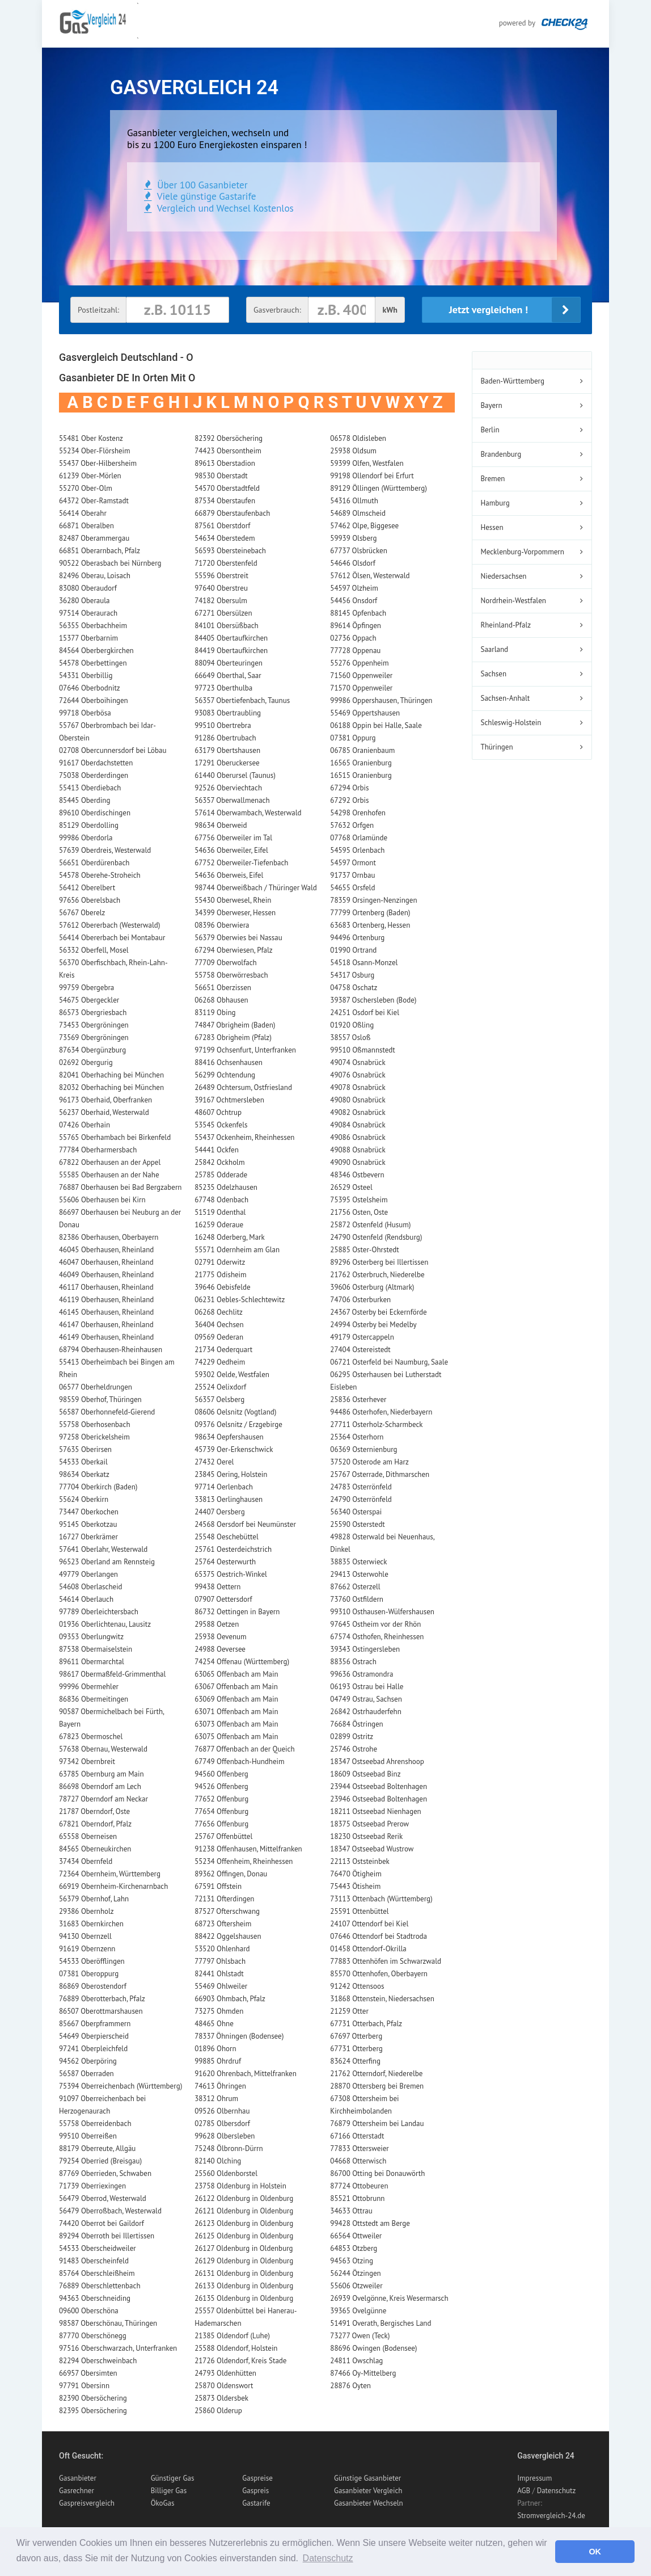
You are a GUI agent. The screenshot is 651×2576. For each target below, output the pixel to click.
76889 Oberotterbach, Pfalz (102, 1998)
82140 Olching (218, 2161)
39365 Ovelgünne (358, 2311)
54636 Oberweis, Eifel (229, 875)
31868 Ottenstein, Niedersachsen (382, 1998)
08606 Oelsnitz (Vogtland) (235, 1412)
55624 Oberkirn (83, 1499)
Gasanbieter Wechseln (368, 2503)
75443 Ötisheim (355, 1886)
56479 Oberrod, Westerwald (102, 2198)
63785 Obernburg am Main (101, 1774)
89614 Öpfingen (355, 625)
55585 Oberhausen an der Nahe (109, 1175)
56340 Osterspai (356, 1512)
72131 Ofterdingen (224, 1899)
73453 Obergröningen (94, 1025)
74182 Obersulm (221, 600)
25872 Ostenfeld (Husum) (370, 1225)
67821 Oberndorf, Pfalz (95, 1824)
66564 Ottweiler (356, 2236)
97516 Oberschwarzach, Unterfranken (118, 2348)
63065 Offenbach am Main (236, 1674)
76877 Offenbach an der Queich (244, 1749)
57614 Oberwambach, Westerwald (248, 813)
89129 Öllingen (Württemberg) (378, 488)
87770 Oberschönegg (92, 2336)
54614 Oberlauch (86, 1599)
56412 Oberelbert (87, 888)
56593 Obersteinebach (230, 550)
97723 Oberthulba (223, 688)
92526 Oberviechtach (228, 788)
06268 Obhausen (221, 1000)
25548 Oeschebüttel (227, 1537)
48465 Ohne (214, 2023)
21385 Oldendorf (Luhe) (232, 2336)
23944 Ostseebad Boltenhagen (378, 1786)
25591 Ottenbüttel (359, 1911)
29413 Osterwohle (359, 1574)
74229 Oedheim (220, 1362)
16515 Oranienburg (360, 775)
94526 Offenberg (221, 1786)
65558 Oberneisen (88, 1836)
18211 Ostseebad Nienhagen (375, 1811)
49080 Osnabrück (357, 1100)
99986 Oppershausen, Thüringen (381, 700)
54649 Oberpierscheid (94, 2036)
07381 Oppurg (352, 738)
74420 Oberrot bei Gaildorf (101, 2223)
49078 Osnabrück (357, 1087)
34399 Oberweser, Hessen (235, 912)
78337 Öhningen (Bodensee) (239, 2036)
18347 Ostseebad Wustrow (371, 1849)
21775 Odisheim (221, 1274)
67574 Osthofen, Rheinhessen (377, 1636)
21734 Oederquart (223, 1349)
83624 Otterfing (355, 2061)
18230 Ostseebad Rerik (366, 1836)
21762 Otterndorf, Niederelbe (376, 2073)
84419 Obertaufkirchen (231, 650)
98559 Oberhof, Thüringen (100, 1399)
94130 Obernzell (85, 1936)
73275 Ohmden (219, 2011)
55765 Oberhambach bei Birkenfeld (115, 1137)
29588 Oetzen (217, 1624)
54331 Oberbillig (85, 675)
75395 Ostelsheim (358, 1200)
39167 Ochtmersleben (229, 1100)
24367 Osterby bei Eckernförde (378, 1312)
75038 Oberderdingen (93, 775)
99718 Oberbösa (85, 713)
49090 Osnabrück (357, 1162)
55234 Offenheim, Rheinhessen (244, 1861)
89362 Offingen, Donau (231, 1874)
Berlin (490, 430)
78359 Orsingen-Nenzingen (373, 900)
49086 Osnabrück (357, 1137)
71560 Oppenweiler (361, 675)
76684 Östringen (356, 1724)
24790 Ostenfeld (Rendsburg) (376, 1237)
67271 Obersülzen (223, 613)
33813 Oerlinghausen (229, 1499)
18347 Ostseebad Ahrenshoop (377, 1761)
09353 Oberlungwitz (91, 1636)
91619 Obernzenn (87, 1949)
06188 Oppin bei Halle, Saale (375, 725)
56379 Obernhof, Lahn (94, 1899)
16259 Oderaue (219, 1225)
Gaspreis (255, 2490)
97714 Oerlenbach (224, 1487)
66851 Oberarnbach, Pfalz (99, 550)
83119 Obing (215, 1012)
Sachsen (494, 674)
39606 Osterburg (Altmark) (372, 1287)
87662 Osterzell (355, 1587)
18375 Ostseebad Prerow (369, 1824)
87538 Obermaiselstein (95, 1649)
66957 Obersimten (88, 2373)
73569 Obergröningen (94, 1037)
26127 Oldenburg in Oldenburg (244, 2248)
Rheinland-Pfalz (506, 625)
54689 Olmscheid (358, 513)
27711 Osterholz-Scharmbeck (376, 1424)
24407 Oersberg (220, 1512)
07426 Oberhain (84, 1125)
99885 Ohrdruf (218, 2061)
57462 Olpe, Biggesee (364, 526)
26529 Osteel (351, 1187)
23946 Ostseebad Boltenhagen (378, 1799)
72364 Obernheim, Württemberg (109, 1874)
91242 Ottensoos (357, 1986)
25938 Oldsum (353, 451)
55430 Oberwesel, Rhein (233, 900)
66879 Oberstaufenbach (232, 513)
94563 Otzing (351, 2261)
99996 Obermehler (89, 1686)
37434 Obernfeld (85, 1861)
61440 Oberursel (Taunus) (235, 775)
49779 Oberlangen (88, 1574)
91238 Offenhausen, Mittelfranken (248, 1849)
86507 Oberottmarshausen (101, 2011)
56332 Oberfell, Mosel (94, 950)
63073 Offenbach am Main (236, 1724)
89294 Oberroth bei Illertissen (106, 2236)
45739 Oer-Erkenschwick (234, 1449)
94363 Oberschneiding (94, 2298)
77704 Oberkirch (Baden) (98, 1487)
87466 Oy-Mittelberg (363, 2373)
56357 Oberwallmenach (232, 800)
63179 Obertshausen (227, 750)
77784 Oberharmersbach (98, 1150)
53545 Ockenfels (221, 1125)
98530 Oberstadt (221, 476)
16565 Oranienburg (360, 763)
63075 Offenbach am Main (236, 1736)
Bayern (491, 405)
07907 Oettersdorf (223, 1599)
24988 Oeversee (220, 1649)
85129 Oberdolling (89, 825)
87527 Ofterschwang (227, 1911)
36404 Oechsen (219, 1324)
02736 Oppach (353, 638)
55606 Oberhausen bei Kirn (102, 1200)
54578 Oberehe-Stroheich (100, 875)
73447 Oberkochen (89, 1512)
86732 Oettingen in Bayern (237, 1612)
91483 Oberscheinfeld (94, 2261)
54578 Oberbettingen (93, 663)
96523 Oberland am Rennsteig (107, 1562)
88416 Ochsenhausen (229, 1062)
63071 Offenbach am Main (236, 1711)
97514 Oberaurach (88, 613)
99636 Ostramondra (361, 1674)
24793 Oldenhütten (225, 2373)
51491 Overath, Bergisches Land (380, 2323)
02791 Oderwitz (220, 1262)
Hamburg (495, 503)
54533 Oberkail (83, 1462)
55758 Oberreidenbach (95, 2123)
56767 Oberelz (82, 912)
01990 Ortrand (353, 950)
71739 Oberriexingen (92, 2186)
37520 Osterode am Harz (369, 1462)
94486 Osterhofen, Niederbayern (381, 1412)
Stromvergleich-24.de (551, 2515)
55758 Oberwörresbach (231, 975)
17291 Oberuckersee (227, 763)
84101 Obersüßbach (226, 625)
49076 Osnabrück (357, 1075)
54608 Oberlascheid (90, 1587)
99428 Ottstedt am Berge (370, 2223)
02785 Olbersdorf (222, 2123)
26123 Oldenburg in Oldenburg (244, 2223)
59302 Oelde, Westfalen (232, 1374)
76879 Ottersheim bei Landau (377, 2123)
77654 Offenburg (221, 1811)
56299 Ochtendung (225, 1075)
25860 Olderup (218, 2410)
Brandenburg (501, 454)
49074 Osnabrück (357, 1062)
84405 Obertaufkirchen (231, 638)
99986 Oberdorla (85, 838)
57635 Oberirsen (85, 1449)
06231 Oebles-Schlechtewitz (240, 1299)
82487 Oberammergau (94, 538)
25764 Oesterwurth (225, 1562)
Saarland (495, 649)
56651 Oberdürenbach (94, 863)
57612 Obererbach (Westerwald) (109, 925)
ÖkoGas (163, 2503)
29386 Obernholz (86, 1911)
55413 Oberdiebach (90, 788)
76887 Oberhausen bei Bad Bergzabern (120, 1187)
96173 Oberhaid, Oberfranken (105, 1100)
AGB (523, 2490)
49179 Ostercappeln (362, 1337)
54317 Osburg (352, 975)
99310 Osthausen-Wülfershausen (382, 1612)
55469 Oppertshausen (365, 713)
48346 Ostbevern (357, 1175)
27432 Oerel (214, 1462)
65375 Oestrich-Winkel (231, 1574)
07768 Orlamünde (358, 838)
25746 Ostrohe (353, 1749)
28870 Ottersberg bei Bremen (377, 2086)
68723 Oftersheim (223, 1924)
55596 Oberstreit (221, 575)
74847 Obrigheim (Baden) (235, 1025)
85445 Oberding (84, 800)
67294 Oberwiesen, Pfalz (234, 950)
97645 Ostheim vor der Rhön (375, 1624)
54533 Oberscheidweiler (97, 2248)
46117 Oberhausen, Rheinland (106, 1287)
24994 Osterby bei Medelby (373, 1324)
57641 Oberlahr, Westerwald (103, 1549)
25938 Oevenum (221, 1636)
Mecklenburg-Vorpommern (522, 552)
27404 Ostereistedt (360, 1349)
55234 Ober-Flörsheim (94, 451)
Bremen (493, 478)
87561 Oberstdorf (222, 526)
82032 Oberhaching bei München (111, 1087)
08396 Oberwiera (222, 925)
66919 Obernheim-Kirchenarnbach (113, 1886)
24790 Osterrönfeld (360, 1499)
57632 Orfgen (352, 825)
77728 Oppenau (355, 650)
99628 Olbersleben (225, 2136)
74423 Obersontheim (228, 451)
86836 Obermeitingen (93, 1699)
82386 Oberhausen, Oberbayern (108, 1237)
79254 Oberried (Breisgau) (100, 2161)
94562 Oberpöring (88, 2061)
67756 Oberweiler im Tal (233, 838)
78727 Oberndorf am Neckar (103, 1799)
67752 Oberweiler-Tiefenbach (241, 863)
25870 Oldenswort (224, 2385)
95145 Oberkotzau (88, 1524)
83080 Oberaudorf (88, 588)
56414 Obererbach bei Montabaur (112, 937)
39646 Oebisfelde (222, 1287)
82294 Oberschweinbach (98, 2360)
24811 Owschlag (356, 2360)
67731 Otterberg (356, 2048)
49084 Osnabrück (357, 1125)
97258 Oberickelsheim (94, 1437)
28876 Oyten (350, 2385)
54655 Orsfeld (352, 888)
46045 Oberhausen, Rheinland (106, 1250)
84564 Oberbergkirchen (96, 650)
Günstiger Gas (173, 2478)
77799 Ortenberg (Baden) (370, 912)
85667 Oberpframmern (94, 2023)
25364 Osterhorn (356, 1437)
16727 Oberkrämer (88, 1537)
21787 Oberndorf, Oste (94, 1811)
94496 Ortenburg (357, 937)
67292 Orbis (349, 800)
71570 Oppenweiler (361, 688)
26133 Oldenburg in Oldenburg (244, 2286)
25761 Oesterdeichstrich (233, 1549)
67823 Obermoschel (90, 1736)
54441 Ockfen (217, 1150)
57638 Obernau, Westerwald (103, 1749)
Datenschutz (556, 2490)
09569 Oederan (219, 1337)
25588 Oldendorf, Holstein (236, 2348)
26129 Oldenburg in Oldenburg (244, 2261)
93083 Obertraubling (228, 713)
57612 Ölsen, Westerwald (369, 575)
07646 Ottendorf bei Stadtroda (378, 1936)
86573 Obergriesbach (92, 1012)
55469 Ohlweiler (221, 1986)
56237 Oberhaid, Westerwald (104, 1112)
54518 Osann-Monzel (364, 962)
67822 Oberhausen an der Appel (109, 1162)
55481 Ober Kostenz (91, 438)
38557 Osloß (350, 1037)
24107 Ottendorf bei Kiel (369, 1924)
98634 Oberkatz (84, 1474)
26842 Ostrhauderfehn (365, 1711)
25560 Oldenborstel (226, 2173)
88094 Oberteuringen (229, 663)
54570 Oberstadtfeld (227, 488)
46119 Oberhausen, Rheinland (106, 1299)
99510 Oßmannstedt (362, 1050)
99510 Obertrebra (223, 725)
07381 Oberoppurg (89, 1974)
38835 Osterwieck (358, 1562)
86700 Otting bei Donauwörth (377, 2173)
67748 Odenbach (221, 1200)
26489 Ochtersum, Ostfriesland (243, 1087)
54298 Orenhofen (358, 813)
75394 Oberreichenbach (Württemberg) (120, 2086)
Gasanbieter (77, 2478)
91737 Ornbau (352, 875)
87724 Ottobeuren (359, 2186)
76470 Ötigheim (355, 1874)
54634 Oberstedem (225, 538)
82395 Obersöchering (93, 2410)
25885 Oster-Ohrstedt (364, 1250)
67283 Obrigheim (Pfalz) (233, 1037)
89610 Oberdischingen (94, 813)
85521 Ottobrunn (357, 2198)
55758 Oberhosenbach (94, 1424)
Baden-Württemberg (512, 381)
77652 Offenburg (221, 1799)
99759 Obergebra (86, 987)
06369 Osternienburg (363, 1449)
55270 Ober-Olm (85, 488)
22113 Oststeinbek (359, 1861)
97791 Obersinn (84, 2385)
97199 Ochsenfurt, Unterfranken (245, 1050)
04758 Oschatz (353, 987)
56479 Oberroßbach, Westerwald (110, 2211)
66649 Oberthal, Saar (228, 675)
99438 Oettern (217, 1587)
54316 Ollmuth (354, 501)
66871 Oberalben (86, 526)
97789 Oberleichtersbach (98, 1612)
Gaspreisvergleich (87, 2503)
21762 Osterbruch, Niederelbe (377, 1274)
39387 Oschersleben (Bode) (373, 1000)
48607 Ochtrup (218, 1112)
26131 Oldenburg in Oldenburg (244, 2273)
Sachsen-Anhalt (505, 698)
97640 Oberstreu (221, 588)
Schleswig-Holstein (511, 722)
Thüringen (497, 747)
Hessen (492, 527)
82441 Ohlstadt (219, 1974)
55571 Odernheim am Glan (237, 1250)
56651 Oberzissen (223, 987)
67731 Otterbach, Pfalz (366, 2023)
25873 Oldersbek (221, 2398)
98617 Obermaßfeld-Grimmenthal (112, 1674)
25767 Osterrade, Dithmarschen (379, 1474)
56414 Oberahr (83, 513)
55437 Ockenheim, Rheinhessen (244, 1137)
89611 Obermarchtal (91, 1661)
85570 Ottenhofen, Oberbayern (379, 1974)
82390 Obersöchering (93, 2398)
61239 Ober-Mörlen (90, 476)
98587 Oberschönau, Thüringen (108, 2323)
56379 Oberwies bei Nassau (238, 937)
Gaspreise (257, 2478)
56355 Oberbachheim (93, 625)
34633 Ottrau (351, 2211)
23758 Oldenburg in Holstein (240, 2186)
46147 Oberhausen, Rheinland (106, 1324)
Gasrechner (76, 2490)
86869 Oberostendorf (92, 1986)
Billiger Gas (169, 2490)
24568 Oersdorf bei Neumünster (245, 1524)
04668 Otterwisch (358, 2161)
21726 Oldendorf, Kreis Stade (240, 2360)
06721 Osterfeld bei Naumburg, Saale (389, 1362)
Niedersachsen (504, 576)
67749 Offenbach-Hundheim (239, 1761)
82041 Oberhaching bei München (111, 1075)
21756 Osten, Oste (359, 1212)
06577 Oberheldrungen (95, 1387)
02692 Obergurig (86, 1062)
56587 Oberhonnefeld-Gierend (107, 1412)
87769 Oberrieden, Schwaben (105, 2173)
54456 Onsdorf (353, 600)
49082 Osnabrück (357, 1112)
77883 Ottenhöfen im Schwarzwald (385, 1961)
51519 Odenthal (220, 1212)
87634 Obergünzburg (92, 1050)
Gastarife (256, 2503)
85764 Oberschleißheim (97, 2273)
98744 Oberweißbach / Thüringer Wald (256, 888)
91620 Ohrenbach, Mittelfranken (246, 2073)
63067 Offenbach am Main (236, 1686)
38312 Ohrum (216, 2098)
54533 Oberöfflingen (92, 1961)
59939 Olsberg (353, 538)
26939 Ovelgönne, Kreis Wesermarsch (389, 2298)
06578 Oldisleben (358, 438)
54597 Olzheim (354, 588)
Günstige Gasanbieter (367, 2478)
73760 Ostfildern (356, 1599)
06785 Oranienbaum (362, 750)
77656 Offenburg (221, 1824)
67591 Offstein (218, 1886)
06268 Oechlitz (219, 1312)
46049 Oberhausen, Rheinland (106, 1274)
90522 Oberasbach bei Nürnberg (110, 563)
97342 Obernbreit (87, 1761)
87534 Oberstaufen (225, 501)
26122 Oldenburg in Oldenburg (244, 2198)
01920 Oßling (352, 1025)
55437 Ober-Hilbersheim (98, 463)
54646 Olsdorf (352, 563)
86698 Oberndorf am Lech (100, 1786)
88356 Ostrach (353, 1661)
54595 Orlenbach (357, 850)
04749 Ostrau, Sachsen (365, 1699)
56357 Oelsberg (219, 1399)
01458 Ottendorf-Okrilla (368, 1949)
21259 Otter (349, 2011)
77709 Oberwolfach (226, 962)
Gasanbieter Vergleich (368, 2490)
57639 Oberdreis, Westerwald (105, 850)
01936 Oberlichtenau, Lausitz (105, 1624)
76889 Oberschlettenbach (100, 2286)
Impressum (534, 2478)
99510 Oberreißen (88, 2136)
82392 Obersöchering (229, 438)
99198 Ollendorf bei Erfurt (371, 476)
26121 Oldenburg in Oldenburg (244, 2211)
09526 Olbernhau (222, 2111)
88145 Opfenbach (358, 613)
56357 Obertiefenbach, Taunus (242, 700)
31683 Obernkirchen (91, 1924)
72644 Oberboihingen (93, 700)
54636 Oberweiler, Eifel (231, 850)
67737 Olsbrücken (358, 550)
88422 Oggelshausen (228, 1936)
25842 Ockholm (219, 1162)
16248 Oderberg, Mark (230, 1237)
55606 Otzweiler (356, 2286)
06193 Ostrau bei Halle (366, 1686)
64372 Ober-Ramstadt (94, 501)
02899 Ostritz (351, 1736)
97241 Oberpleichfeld (93, 2048)
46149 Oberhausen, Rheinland (106, 1337)
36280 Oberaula (84, 600)
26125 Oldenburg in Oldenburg (244, 2236)
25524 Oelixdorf (220, 1387)
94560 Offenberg (221, 1774)
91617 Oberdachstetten (96, 763)
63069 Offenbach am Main (236, 1699)
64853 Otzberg (353, 2248)
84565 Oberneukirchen (95, 1849)
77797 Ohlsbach (220, 1961)
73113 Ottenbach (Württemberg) (381, 1899)
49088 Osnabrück (357, 1150)
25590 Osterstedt (357, 1524)
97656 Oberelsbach (89, 900)
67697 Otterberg (356, 2036)
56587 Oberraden (86, 2073)
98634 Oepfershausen (229, 1437)
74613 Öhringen (220, 2086)
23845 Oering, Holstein (231, 1474)
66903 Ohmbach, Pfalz (230, 1998)
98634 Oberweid (221, 825)
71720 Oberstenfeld (226, 563)
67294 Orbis (349, 788)
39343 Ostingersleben (365, 1649)
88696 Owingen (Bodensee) (373, 2348)
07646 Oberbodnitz (89, 688)
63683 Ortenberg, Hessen (370, 925)
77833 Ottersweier (359, 2148)
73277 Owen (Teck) (360, 2336)
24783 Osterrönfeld (360, 1487)
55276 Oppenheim (359, 663)
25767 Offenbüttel (223, 1836)
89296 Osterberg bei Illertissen (379, 1262)
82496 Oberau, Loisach (94, 575)
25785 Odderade (221, 1175)
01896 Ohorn (215, 2048)
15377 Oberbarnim (88, 638)
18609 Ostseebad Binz (365, 1774)
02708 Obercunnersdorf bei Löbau (112, 750)
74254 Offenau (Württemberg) (242, 1661)
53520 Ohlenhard (222, 1949)
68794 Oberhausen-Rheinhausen (110, 1349)
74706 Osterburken (360, 1299)
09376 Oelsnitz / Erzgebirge (238, 1424)
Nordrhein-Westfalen (513, 600)
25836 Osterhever (358, 1399)
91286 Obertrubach (225, 738)
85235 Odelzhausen (226, 1187)
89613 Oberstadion (225, 463)
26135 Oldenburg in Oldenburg (244, 2298)
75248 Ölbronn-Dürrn (229, 2148)
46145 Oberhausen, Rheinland (106, 1312)
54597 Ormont (353, 863)
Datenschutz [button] (328, 2558)
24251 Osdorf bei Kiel (364, 1012)
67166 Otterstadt (357, 2136)
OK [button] (595, 2551)
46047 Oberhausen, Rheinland (106, 1262)
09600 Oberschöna (89, 2311)
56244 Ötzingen (355, 2273)
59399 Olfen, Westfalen (366, 463)
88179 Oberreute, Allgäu (97, 2148)
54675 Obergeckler (89, 1000)
